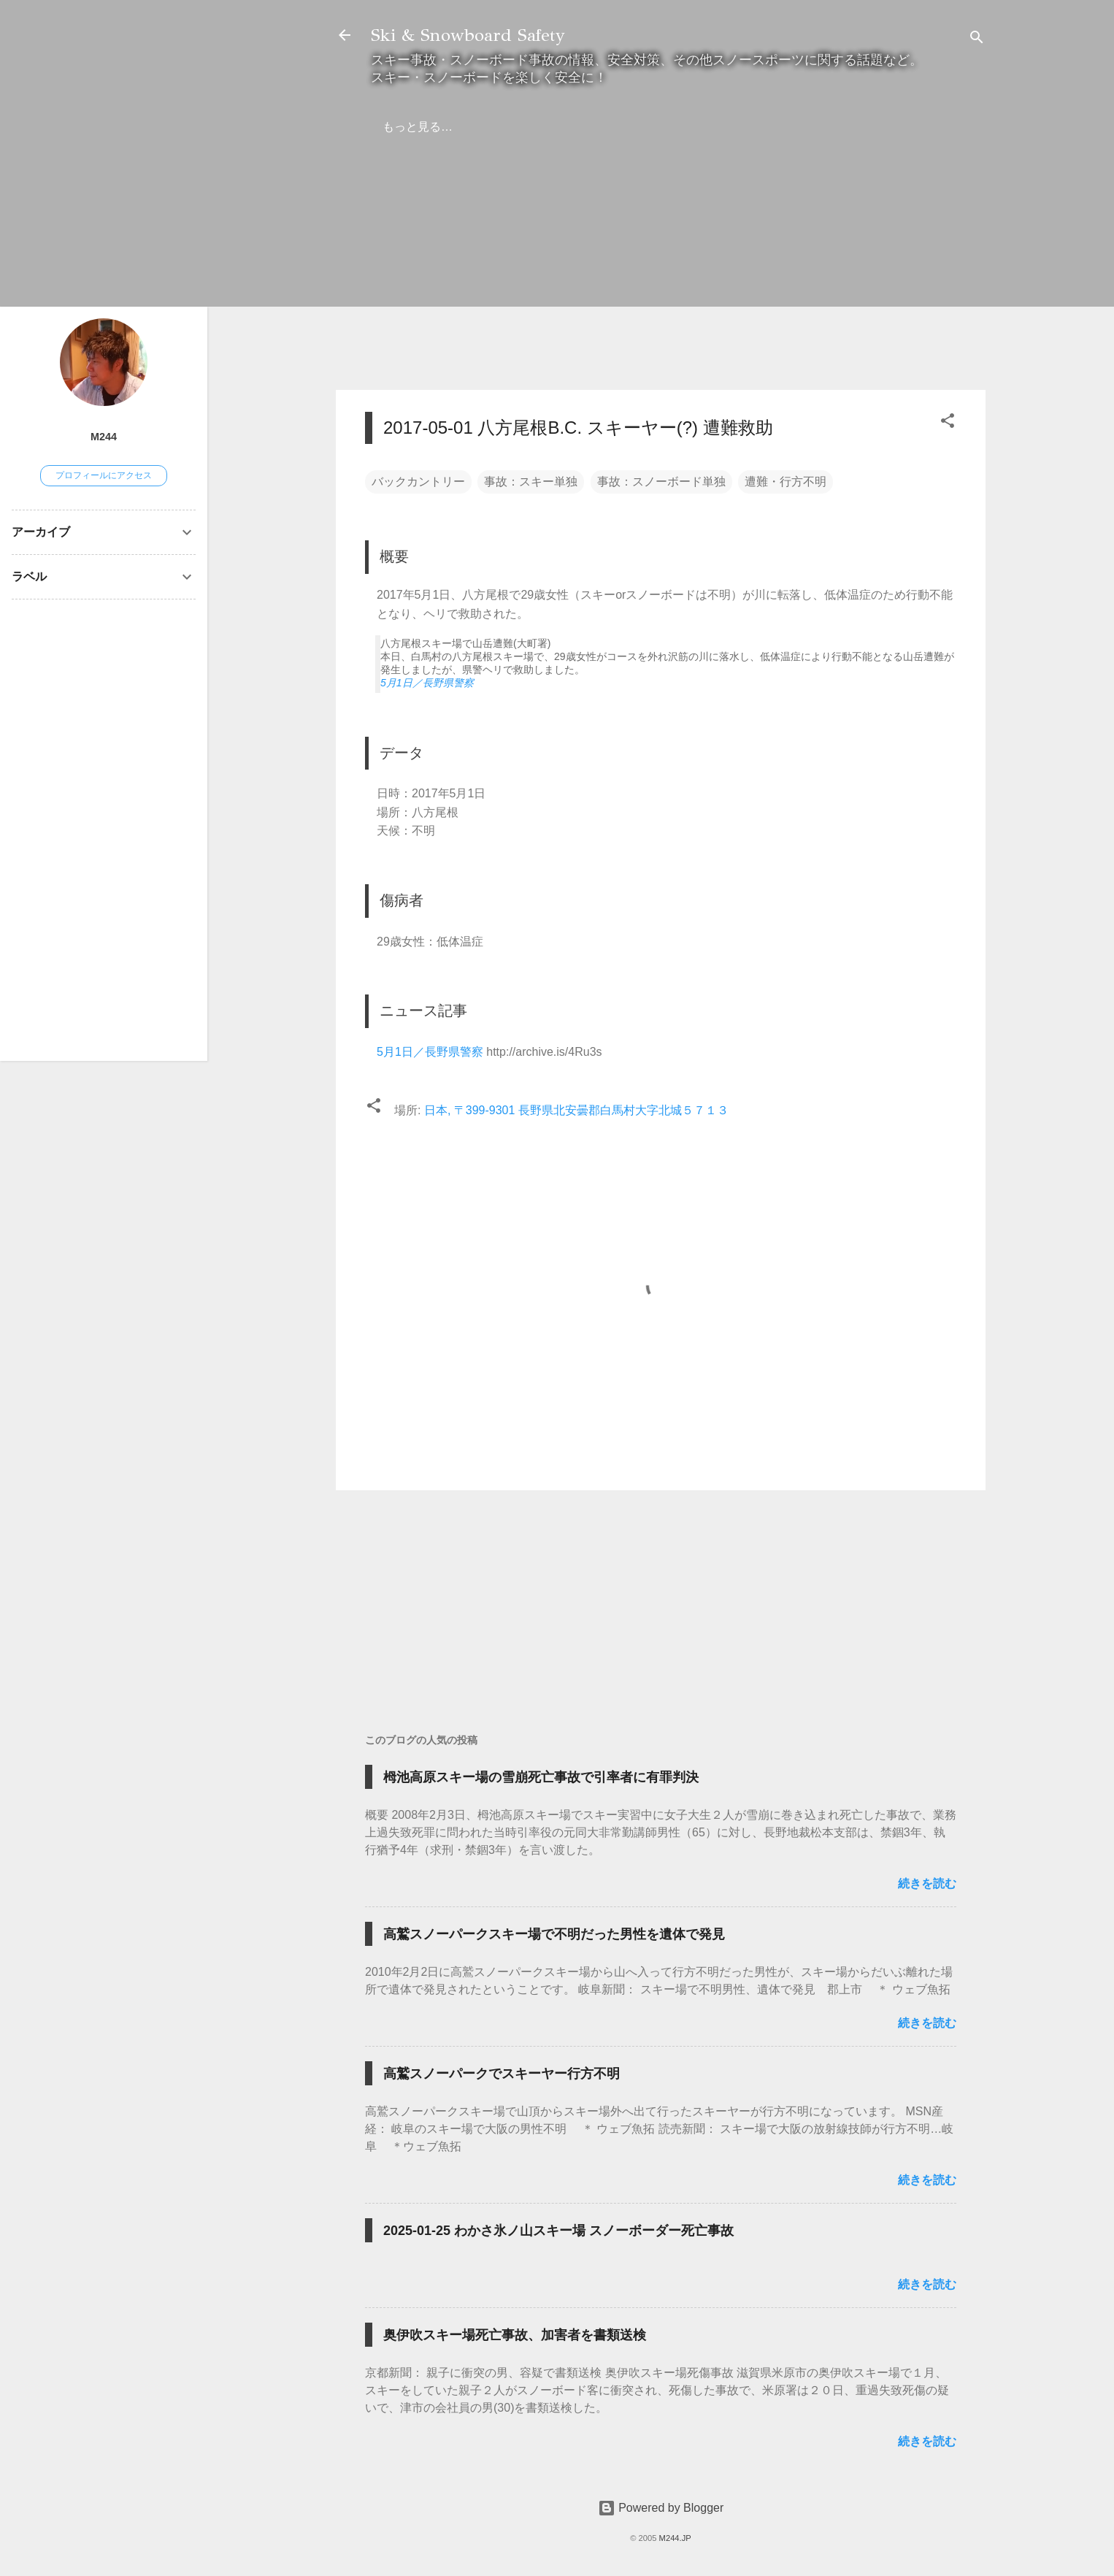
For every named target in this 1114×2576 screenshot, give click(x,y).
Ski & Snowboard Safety (468, 35)
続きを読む (927, 1883)
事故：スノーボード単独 (661, 481)
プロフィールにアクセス (103, 475)
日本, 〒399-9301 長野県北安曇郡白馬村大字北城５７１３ (576, 1110)
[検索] (977, 40)
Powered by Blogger (661, 2508)
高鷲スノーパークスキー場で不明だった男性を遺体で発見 (554, 1934)
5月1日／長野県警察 (427, 683)
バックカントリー (418, 481)
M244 (104, 436)
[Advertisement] (661, 276)
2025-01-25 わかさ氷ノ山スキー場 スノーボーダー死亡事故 (558, 2230)
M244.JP (675, 2538)
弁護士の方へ (479, 126)
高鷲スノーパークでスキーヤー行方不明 (501, 2073)
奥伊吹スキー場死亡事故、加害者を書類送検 (514, 2335)
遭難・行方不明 (785, 481)
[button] (947, 423)
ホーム (400, 126)
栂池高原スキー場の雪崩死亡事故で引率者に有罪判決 (541, 1777)
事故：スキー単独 (530, 481)
